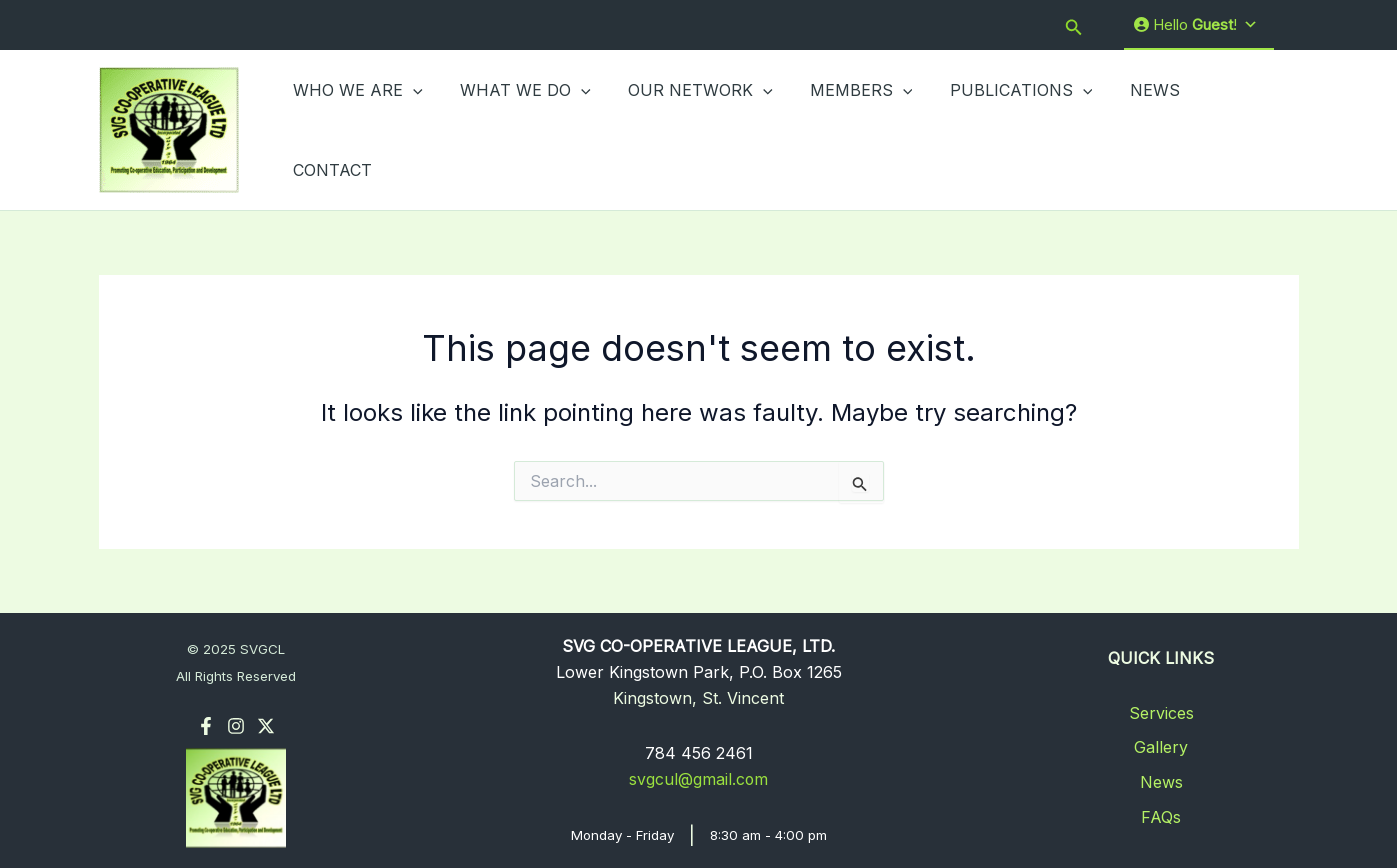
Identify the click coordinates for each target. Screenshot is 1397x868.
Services (1161, 710)
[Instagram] (236, 724)
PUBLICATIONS (997, 129)
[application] (411, 129)
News (1161, 780)
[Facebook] (206, 724)
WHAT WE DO (517, 129)
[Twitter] (266, 724)
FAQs (1161, 814)
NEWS (1125, 129)
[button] (1074, 25)
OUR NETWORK (687, 129)
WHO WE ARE (356, 129)
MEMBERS (842, 129)
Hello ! (1196, 25)
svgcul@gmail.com (699, 777)
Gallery (1161, 745)
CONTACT (1221, 129)
